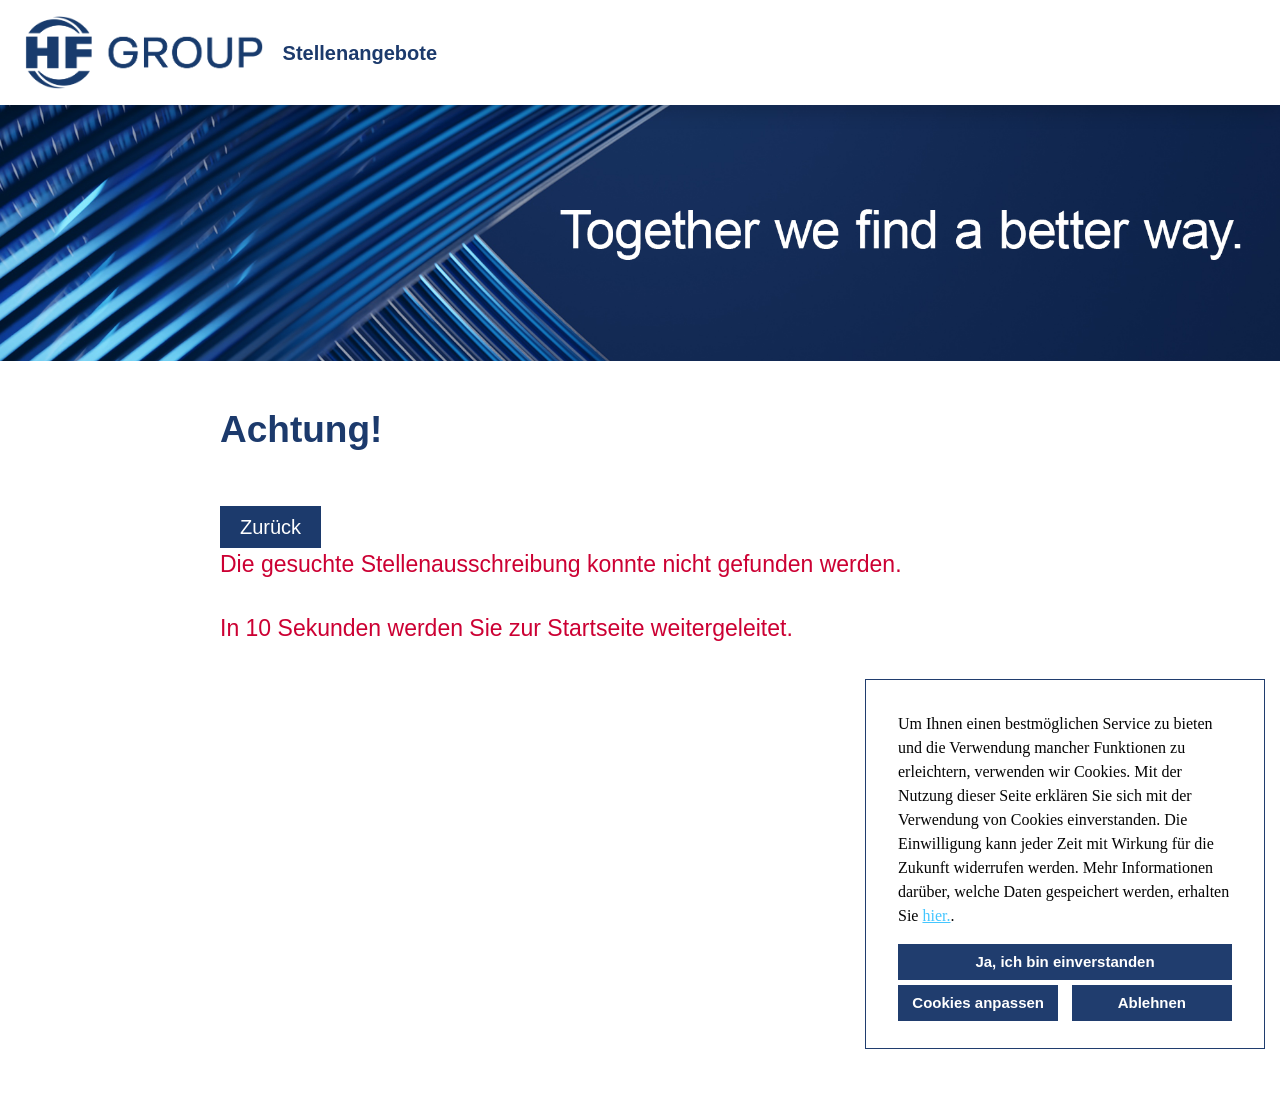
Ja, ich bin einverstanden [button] (1064, 961)
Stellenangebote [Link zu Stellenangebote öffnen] (360, 53)
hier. (936, 915)
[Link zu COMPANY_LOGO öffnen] (144, 52)
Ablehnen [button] (1152, 1002)
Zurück (270, 527)
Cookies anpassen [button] (978, 1002)
